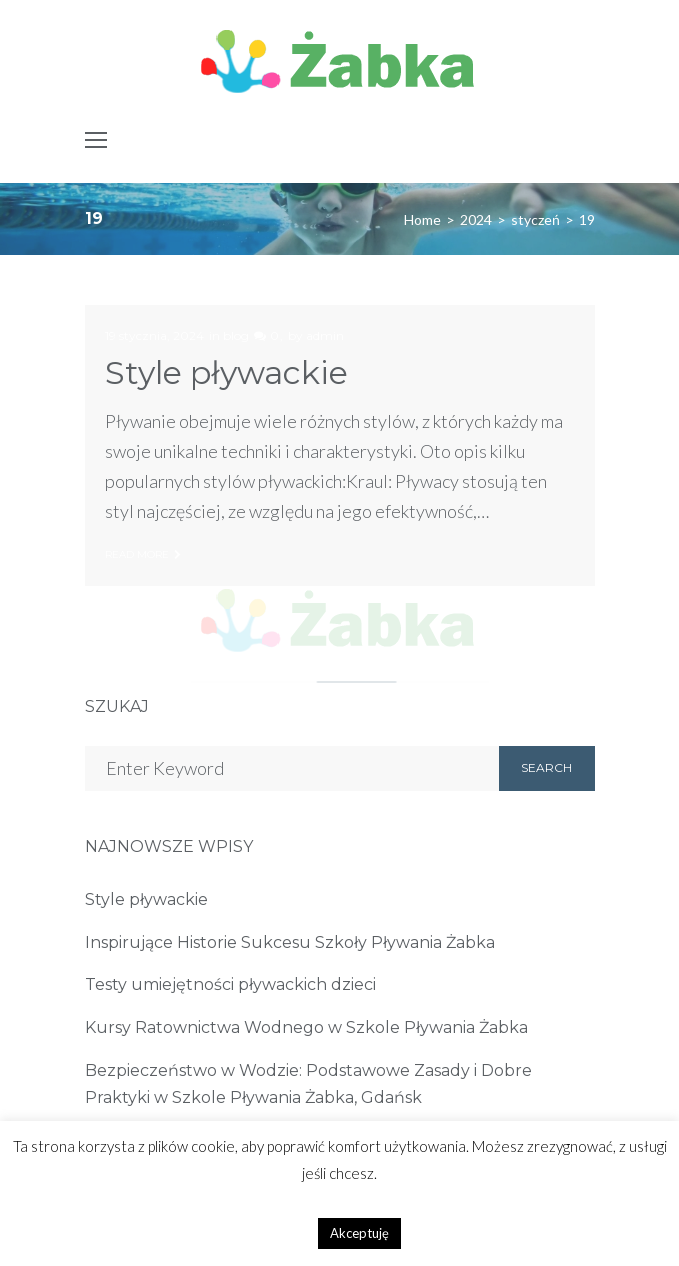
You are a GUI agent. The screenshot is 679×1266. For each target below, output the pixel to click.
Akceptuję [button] (359, 1233)
